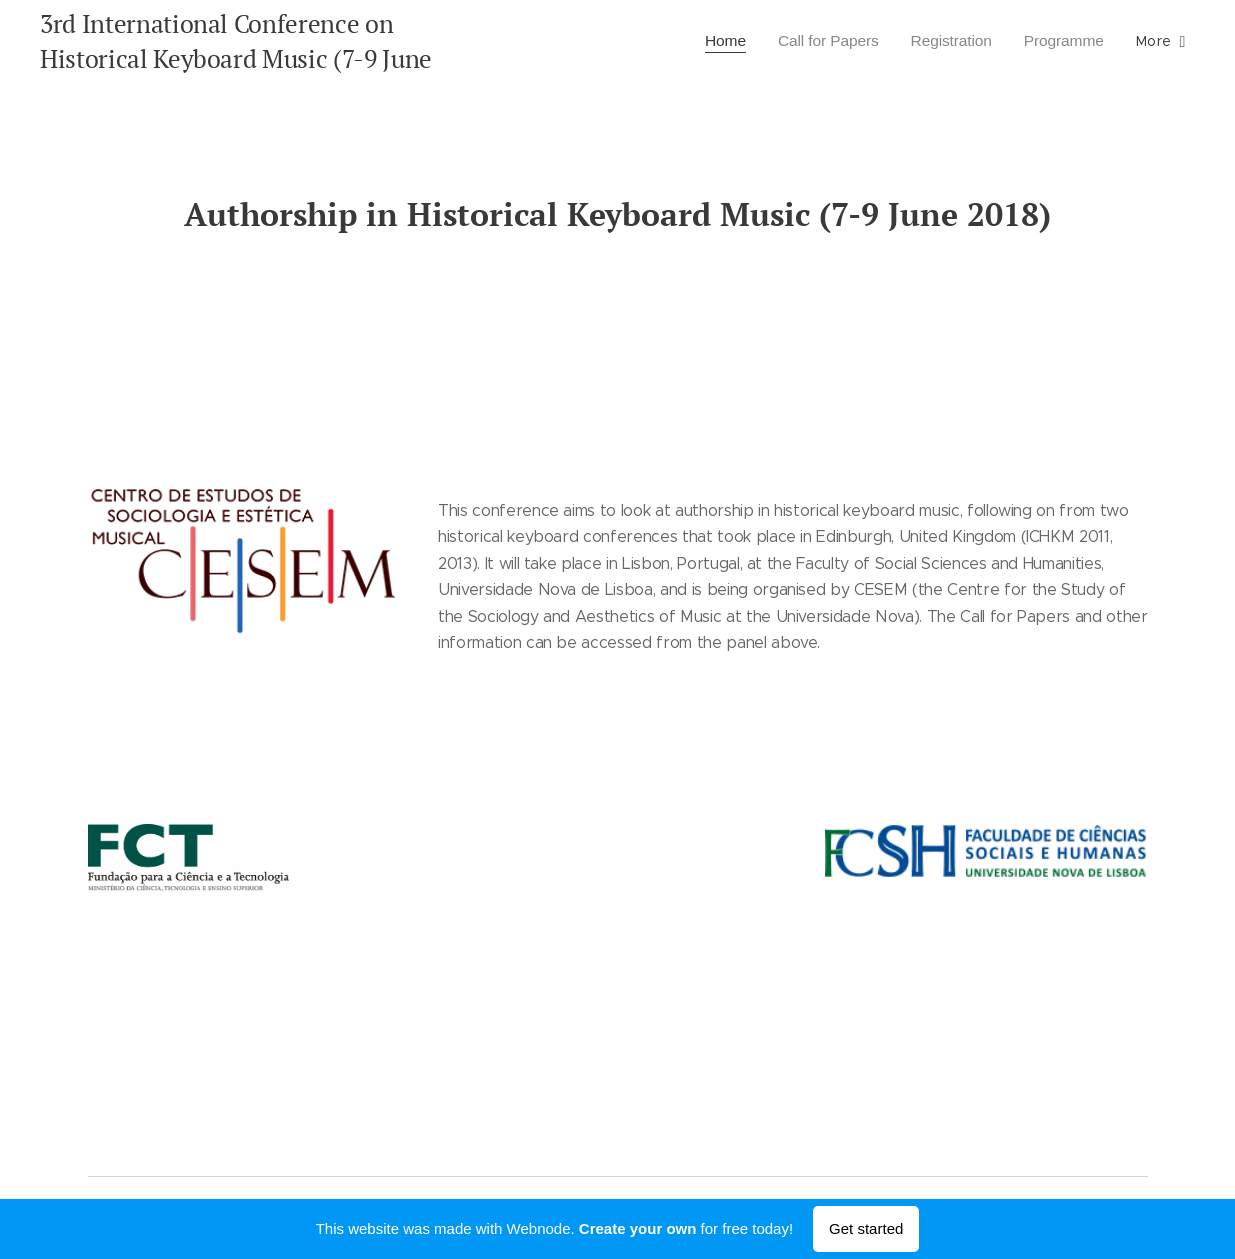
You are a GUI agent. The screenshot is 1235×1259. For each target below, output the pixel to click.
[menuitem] (712, 41)
